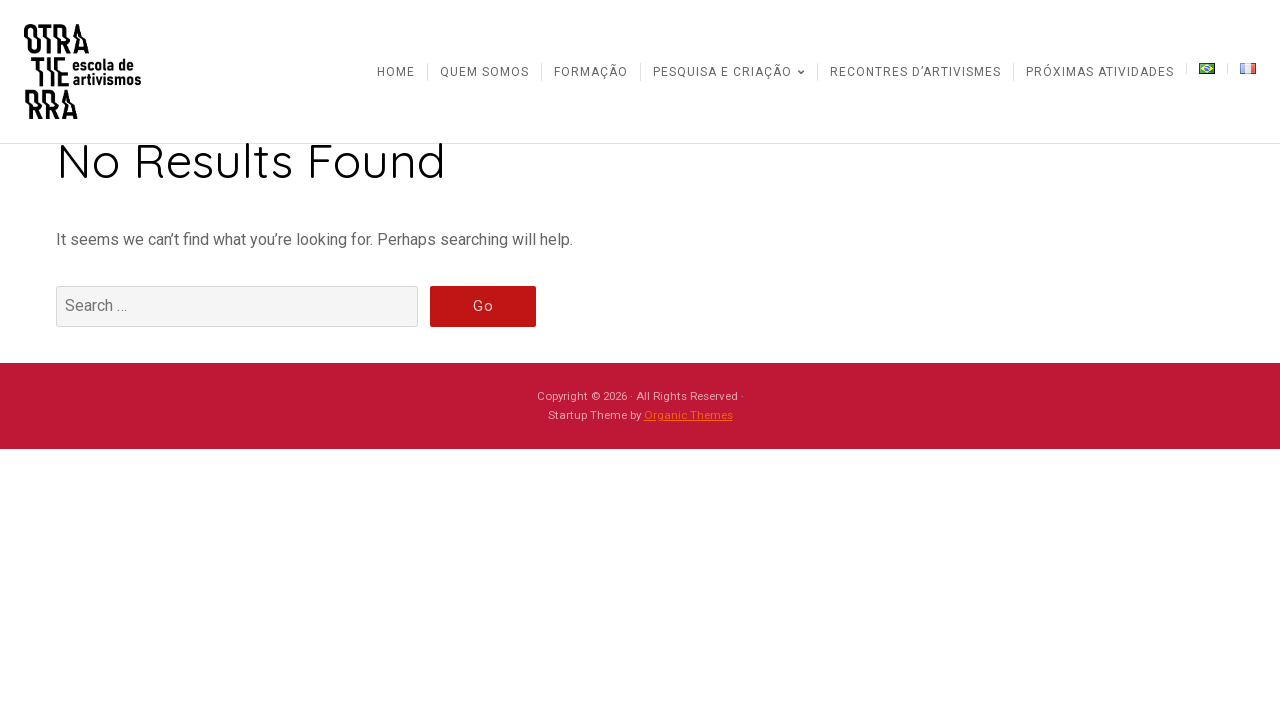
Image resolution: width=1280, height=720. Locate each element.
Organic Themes (688, 415)
